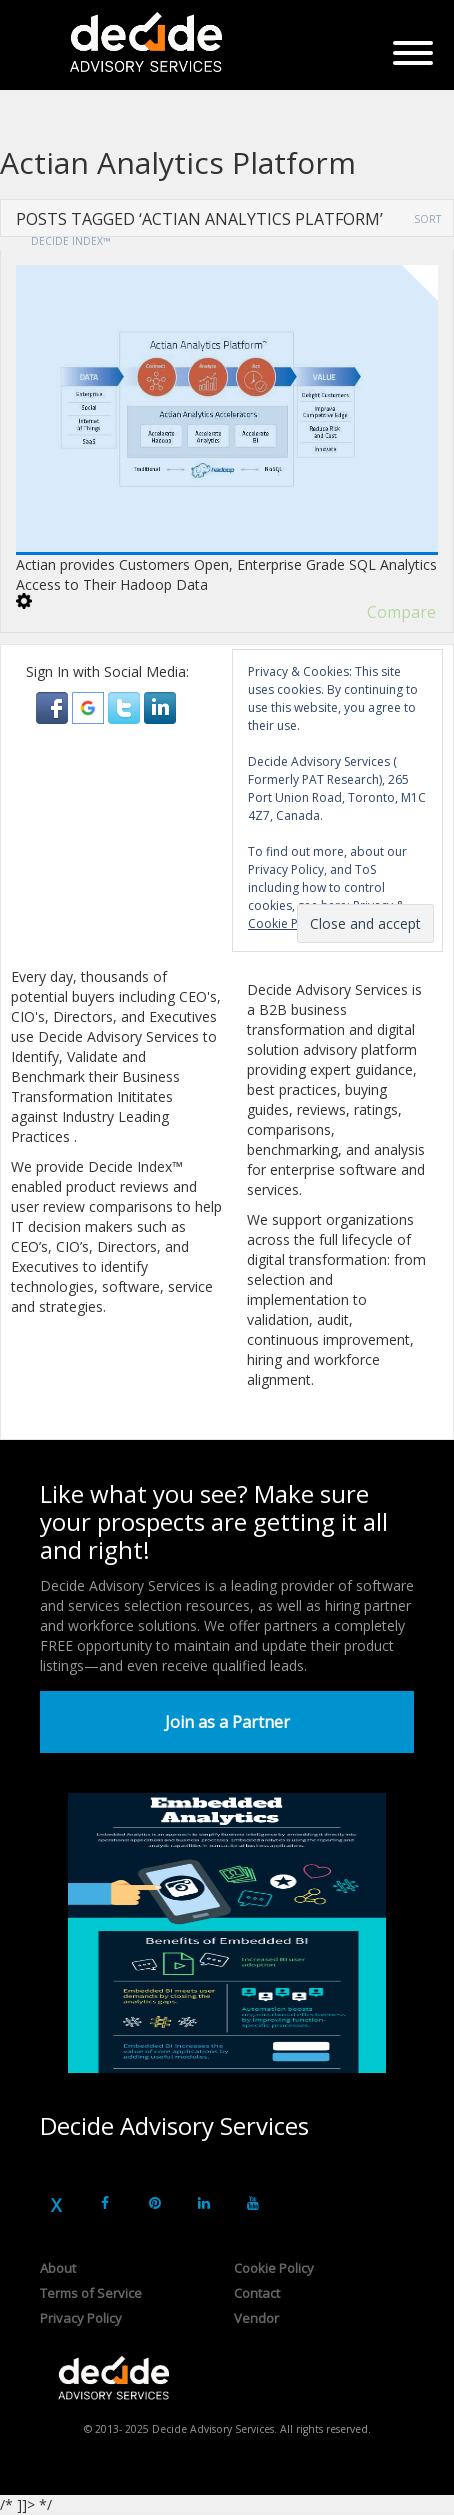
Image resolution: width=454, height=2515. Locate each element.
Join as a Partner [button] (227, 1722)
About (58, 2268)
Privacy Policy (81, 2318)
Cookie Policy (274, 2268)
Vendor (256, 2318)
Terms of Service (91, 2293)
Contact (257, 2293)
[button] (54, 706)
